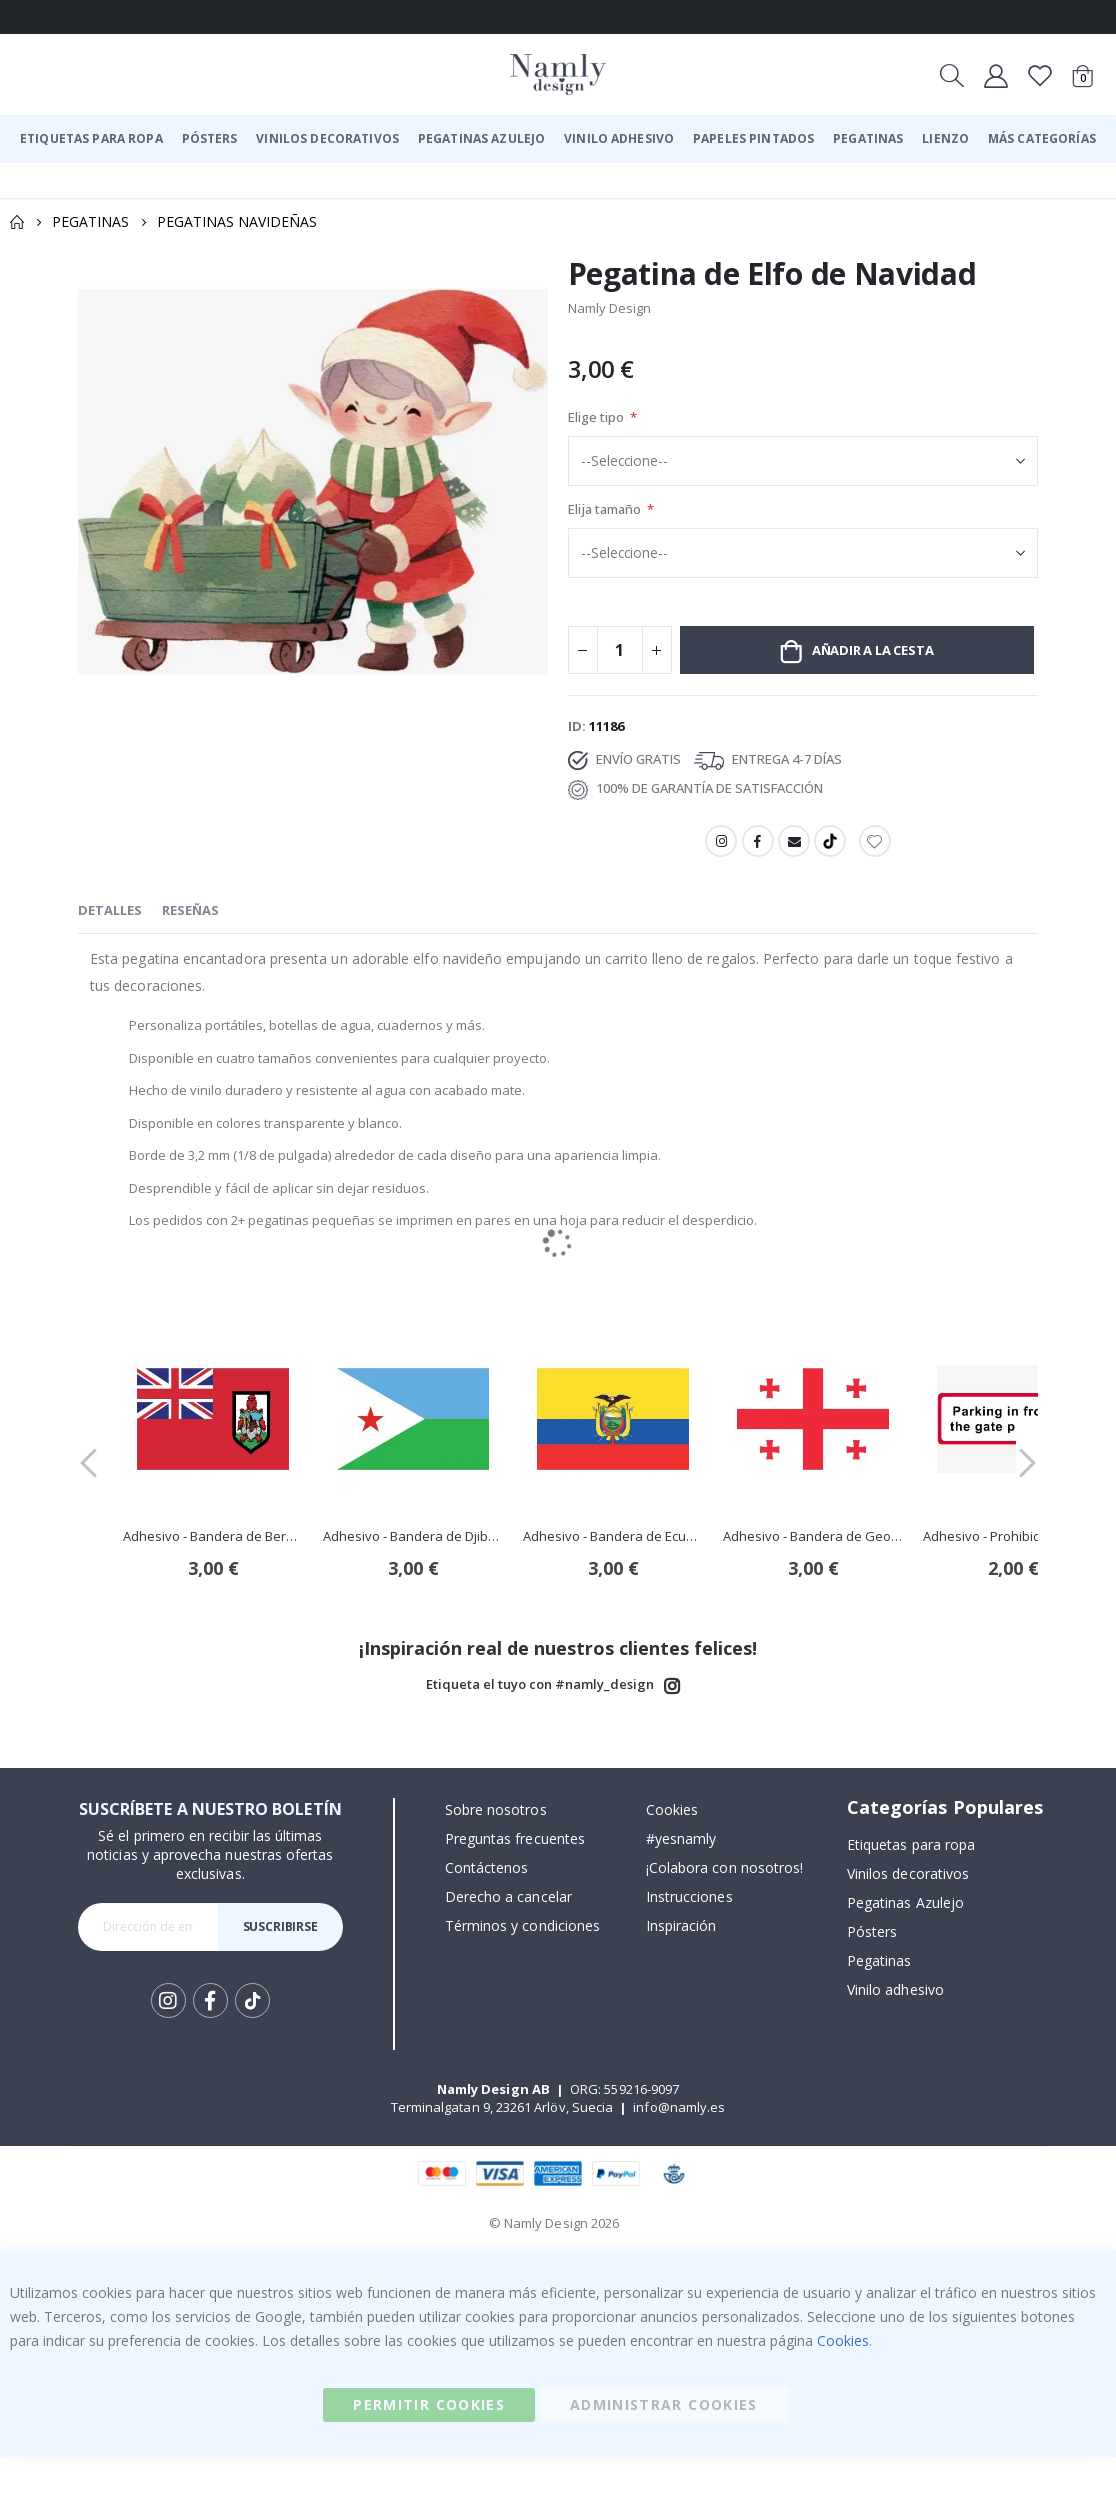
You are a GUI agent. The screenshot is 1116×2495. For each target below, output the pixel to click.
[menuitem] (91, 139)
